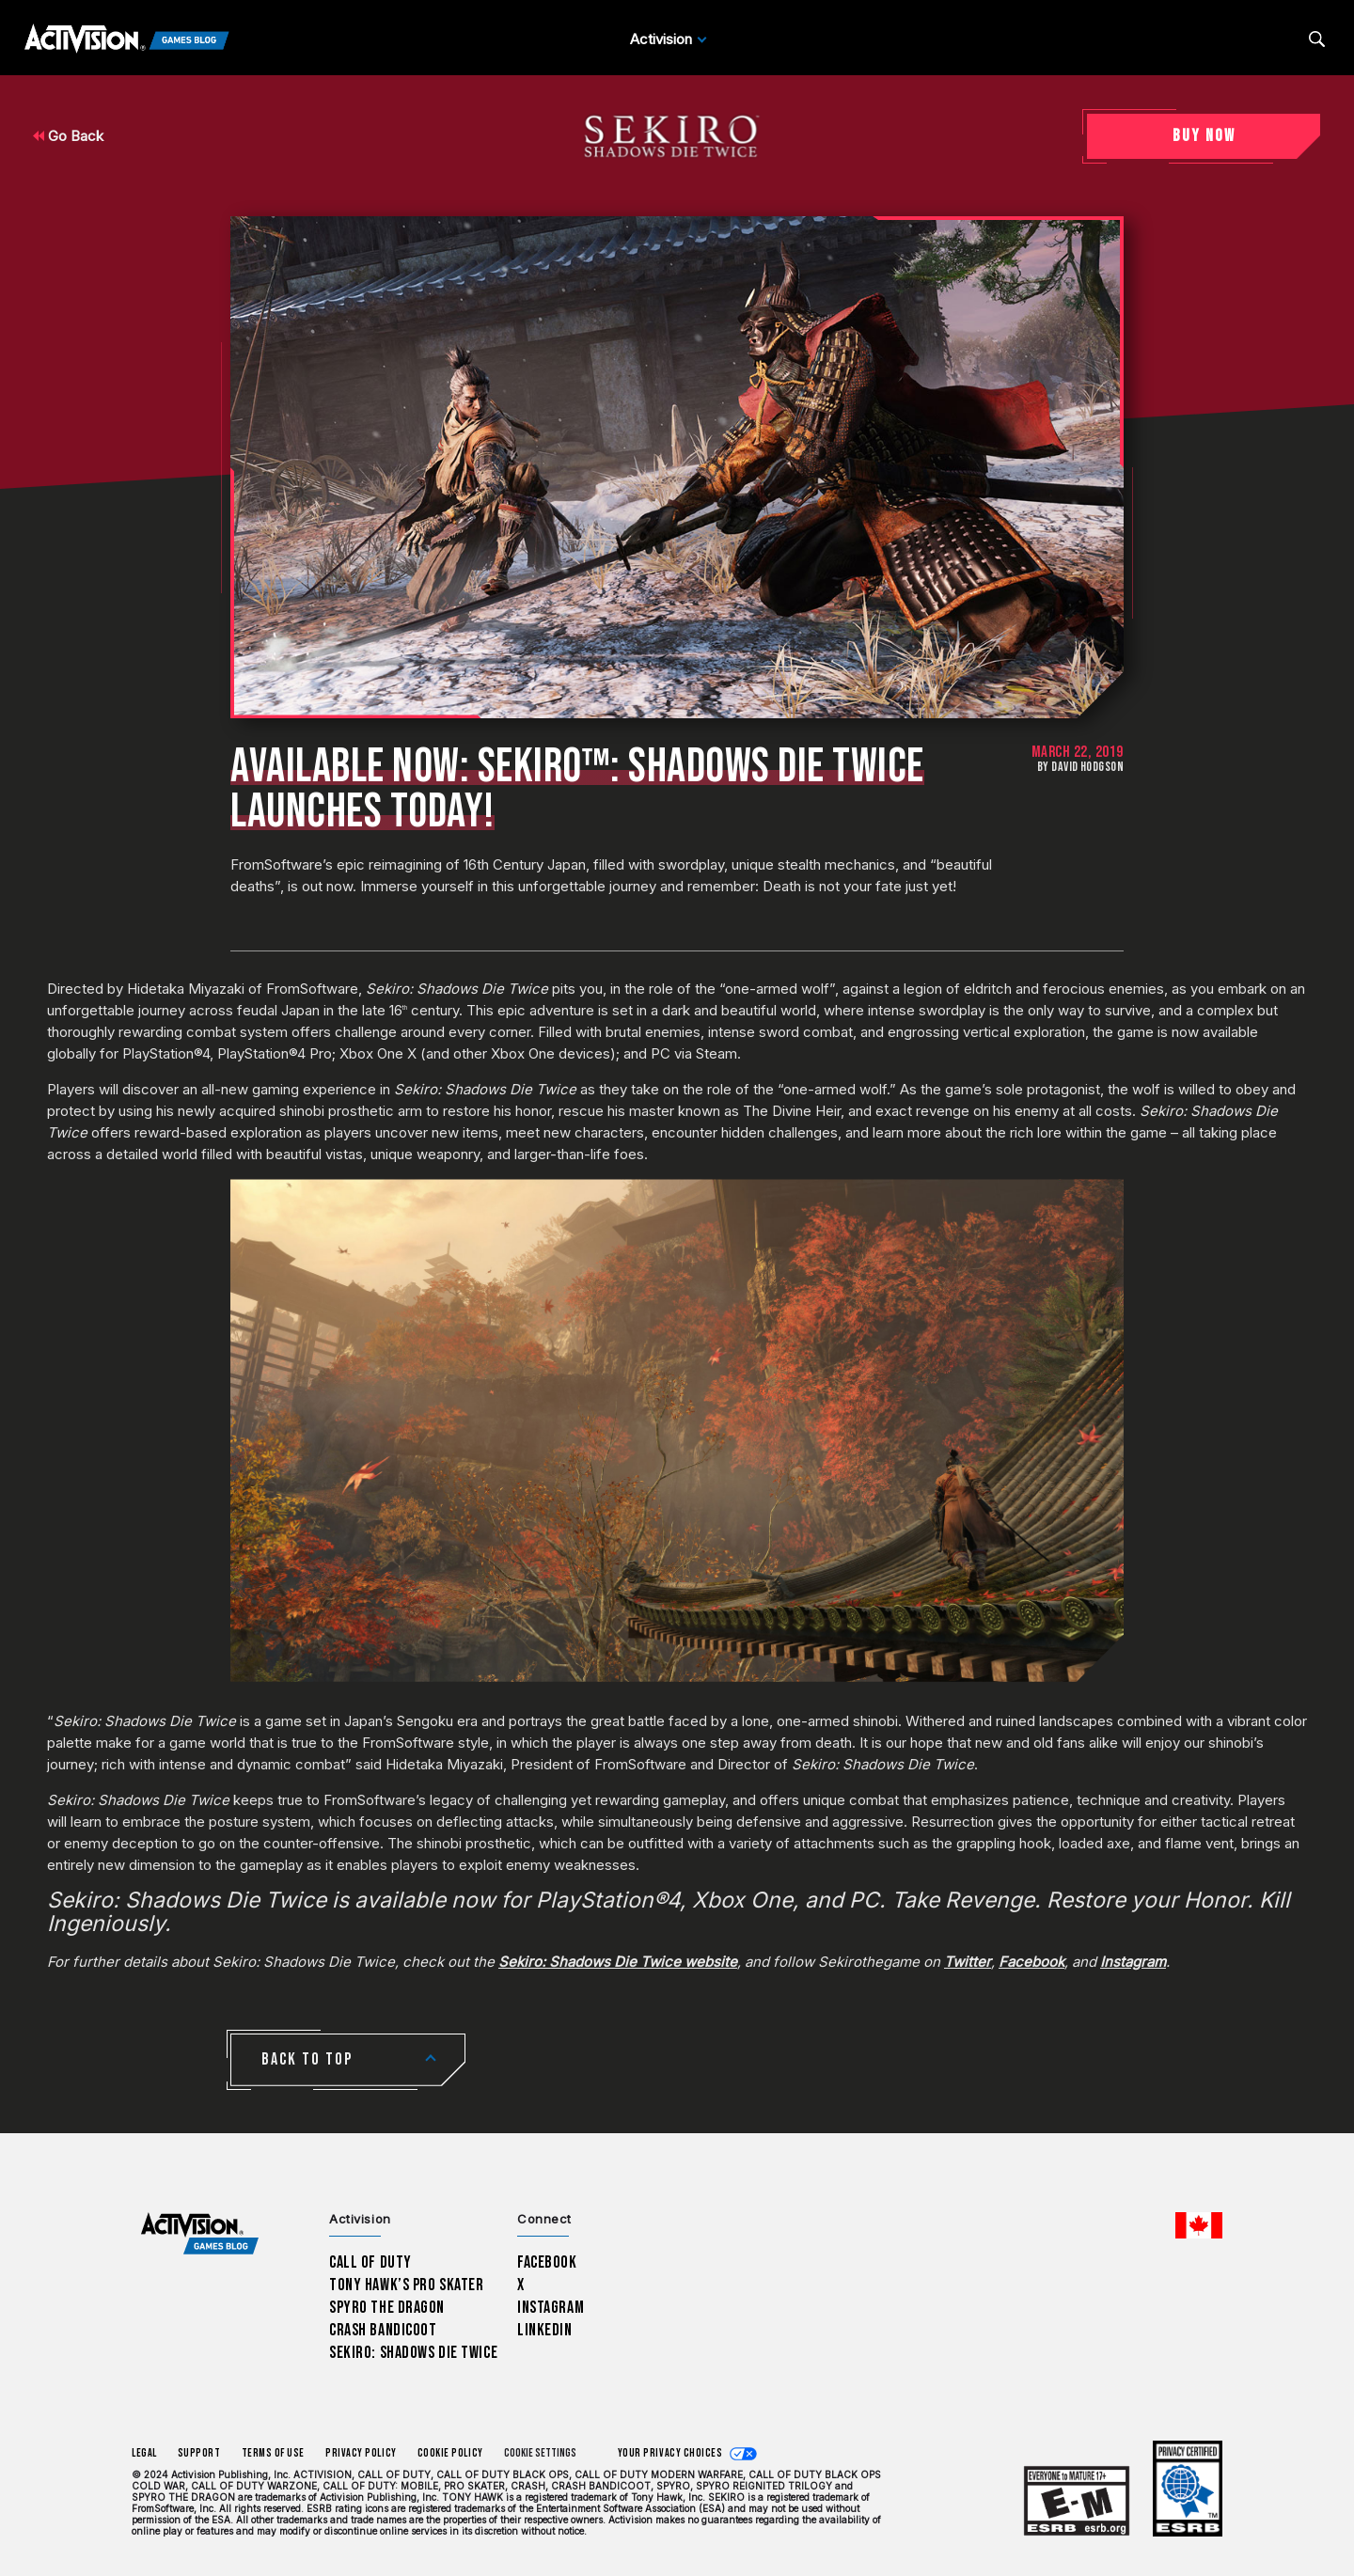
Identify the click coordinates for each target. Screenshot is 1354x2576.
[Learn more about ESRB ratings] (1076, 2501)
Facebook (547, 2262)
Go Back (68, 136)
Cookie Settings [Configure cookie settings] (540, 2453)
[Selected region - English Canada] (1198, 2225)
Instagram (550, 2307)
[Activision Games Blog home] (200, 2234)
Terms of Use (274, 2453)
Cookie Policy (450, 2453)
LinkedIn (545, 2330)
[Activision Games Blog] (127, 39)
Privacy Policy (361, 2453)
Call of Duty (370, 2262)
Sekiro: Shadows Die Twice (413, 2353)
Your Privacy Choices (670, 2453)
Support (199, 2453)
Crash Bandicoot (382, 2330)
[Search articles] (1317, 39)
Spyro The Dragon (387, 2307)
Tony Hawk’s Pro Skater (406, 2285)
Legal (144, 2453)
